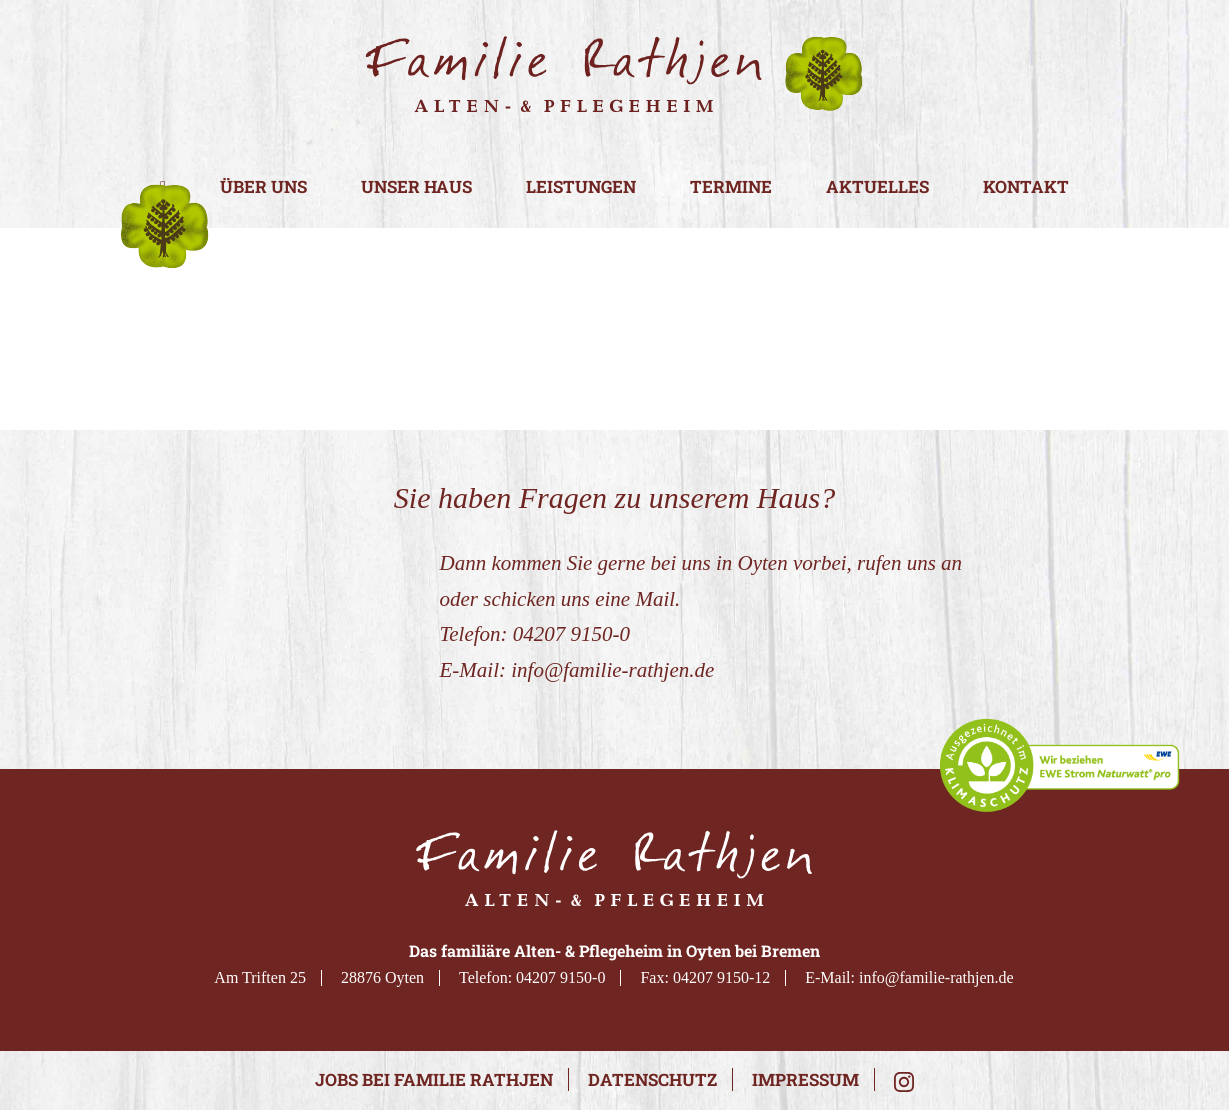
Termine (731, 187)
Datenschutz (652, 1079)
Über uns (263, 187)
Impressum (805, 1079)
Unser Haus (416, 187)
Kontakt (1026, 187)
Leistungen (581, 187)
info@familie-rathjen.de (612, 670)
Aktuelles (877, 187)
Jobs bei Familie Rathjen (434, 1079)
